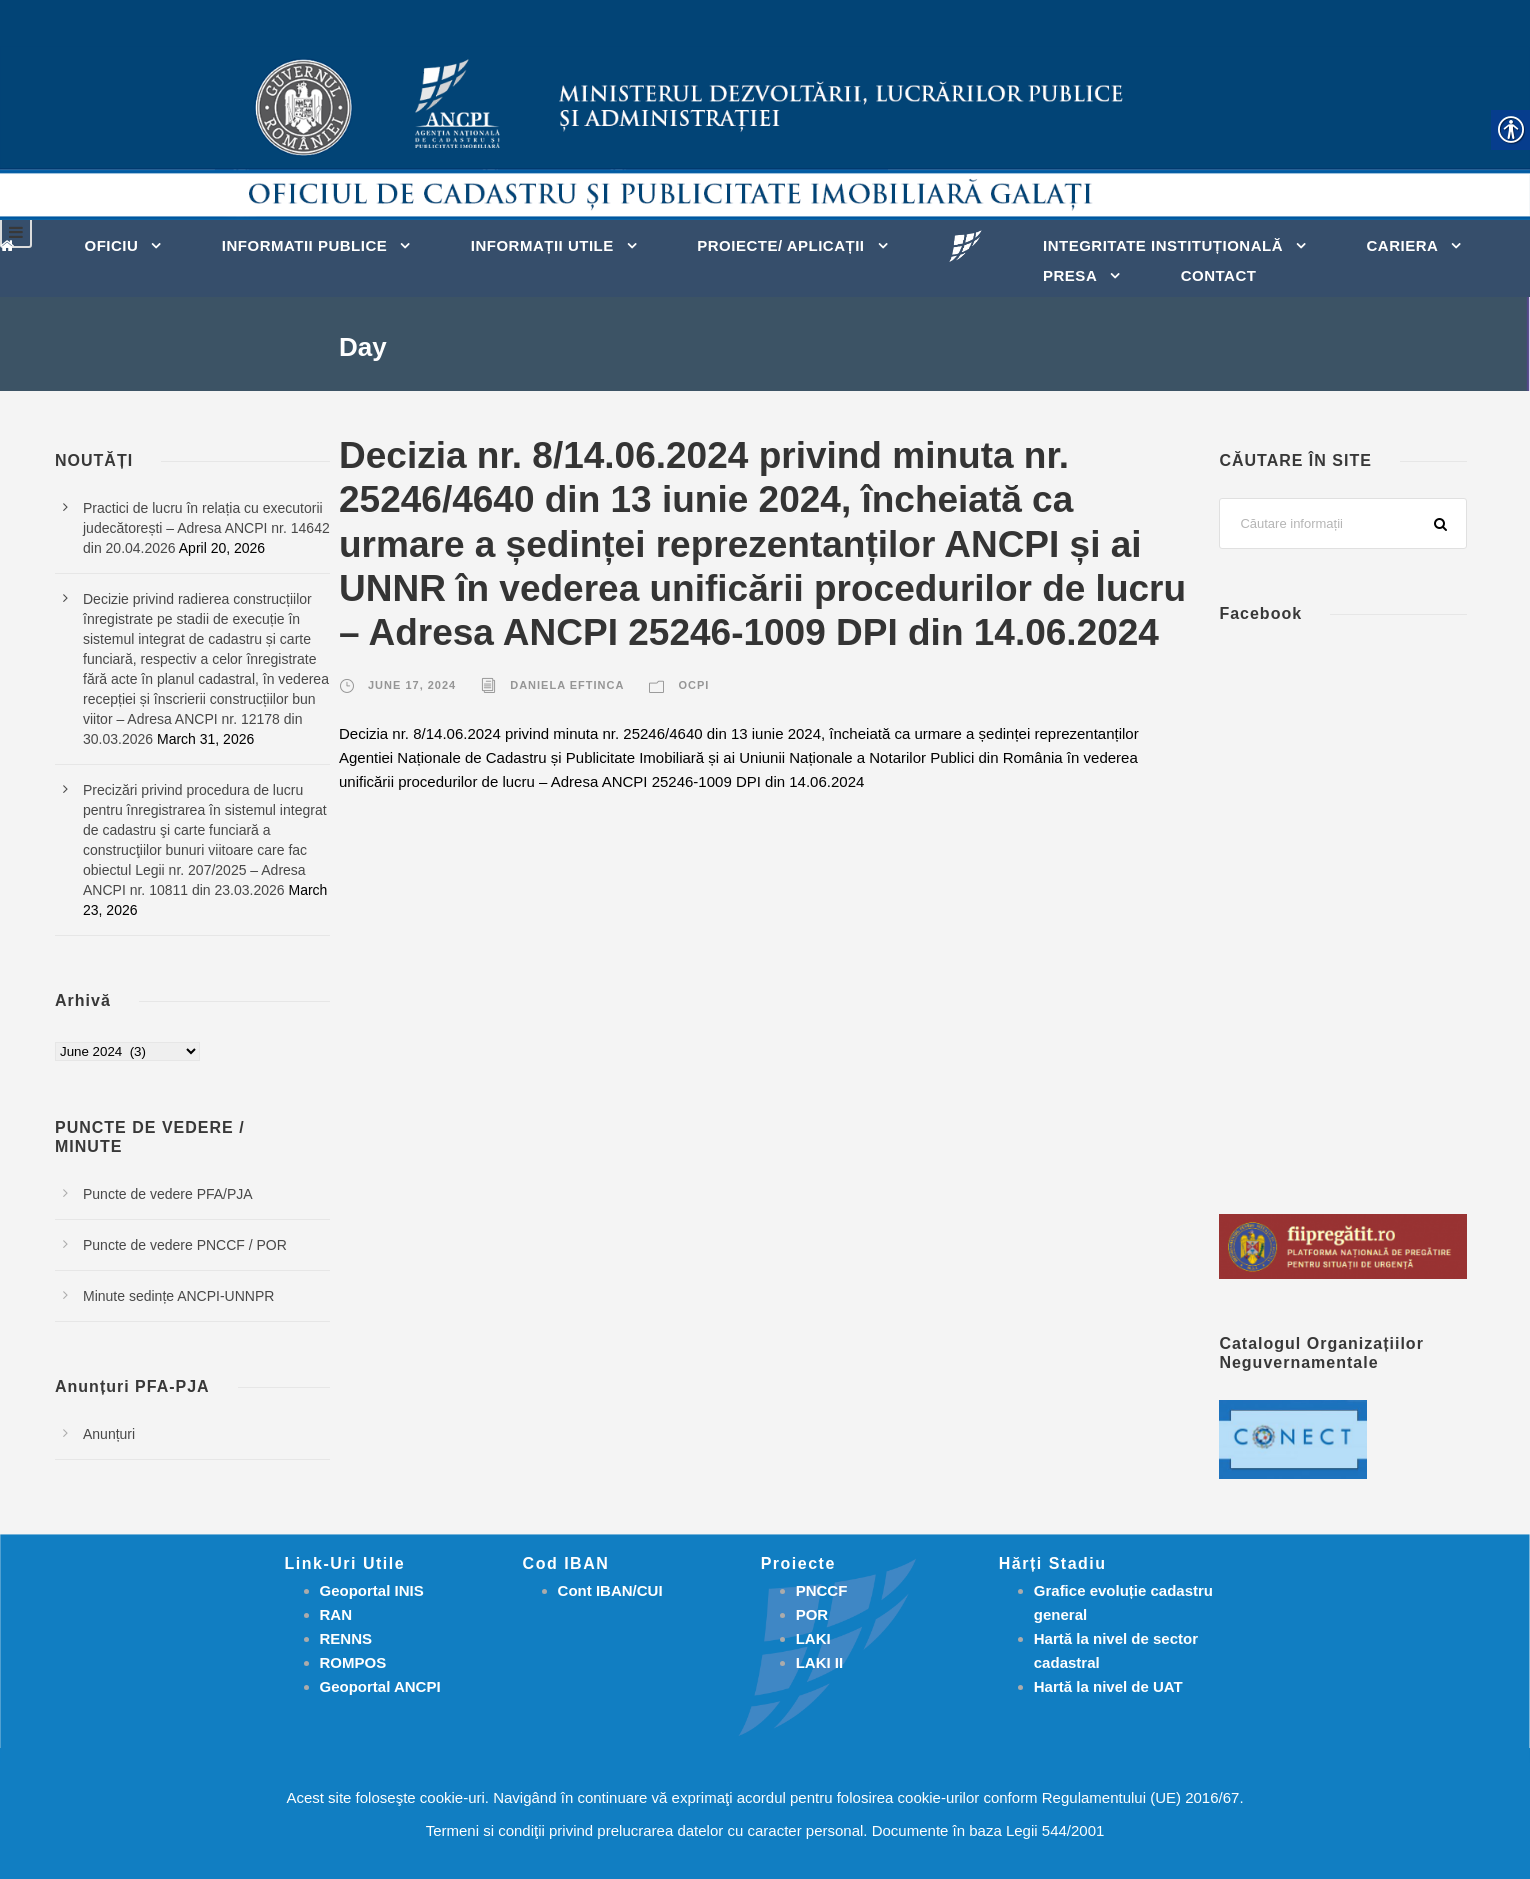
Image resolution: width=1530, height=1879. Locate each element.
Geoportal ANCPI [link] (380, 1686)
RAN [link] (336, 1614)
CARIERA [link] (1402, 245)
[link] (12, 244)
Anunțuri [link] (109, 1434)
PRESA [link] (1070, 275)
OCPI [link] (693, 685)
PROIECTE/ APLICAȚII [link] (780, 245)
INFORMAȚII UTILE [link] (542, 245)
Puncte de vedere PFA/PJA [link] (168, 1194)
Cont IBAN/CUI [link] (610, 1590)
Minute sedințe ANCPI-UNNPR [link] (178, 1296)
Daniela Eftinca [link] (567, 685)
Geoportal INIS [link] (372, 1590)
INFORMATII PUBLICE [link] (304, 245)
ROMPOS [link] (353, 1662)
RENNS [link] (346, 1638)
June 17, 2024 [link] (412, 685)
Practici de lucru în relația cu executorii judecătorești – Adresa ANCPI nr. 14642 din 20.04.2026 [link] (206, 528)
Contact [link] (1219, 275)
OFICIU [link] (112, 245)
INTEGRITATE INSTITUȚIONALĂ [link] (1163, 245)
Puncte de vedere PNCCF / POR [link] (185, 1245)
